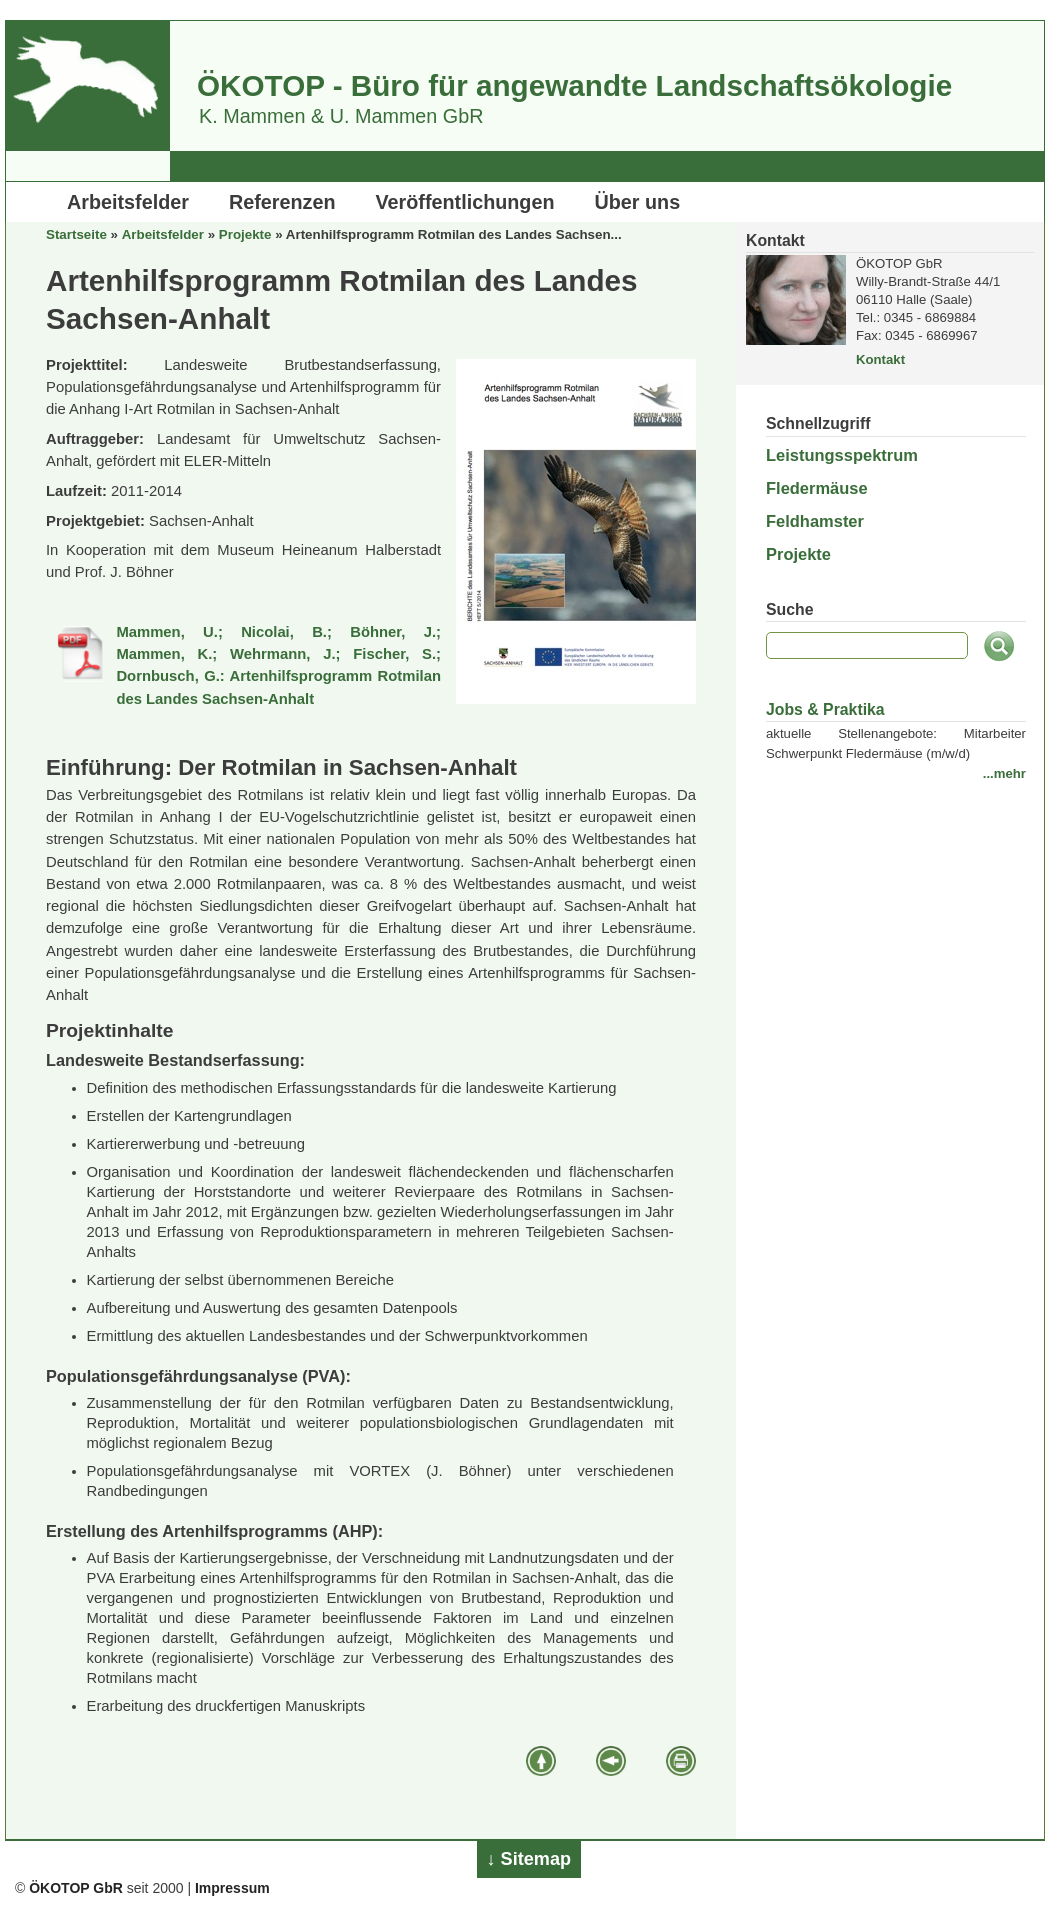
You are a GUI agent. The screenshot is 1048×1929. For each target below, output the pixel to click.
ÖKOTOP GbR (76, 1888)
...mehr (1004, 773)
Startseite (76, 234)
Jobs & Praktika (825, 709)
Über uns (638, 202)
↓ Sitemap (529, 1859)
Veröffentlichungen (465, 202)
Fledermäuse (817, 488)
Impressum (232, 1888)
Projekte (245, 234)
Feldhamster (815, 521)
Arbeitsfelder (128, 202)
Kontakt (880, 359)
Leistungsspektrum (842, 455)
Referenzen (282, 202)
